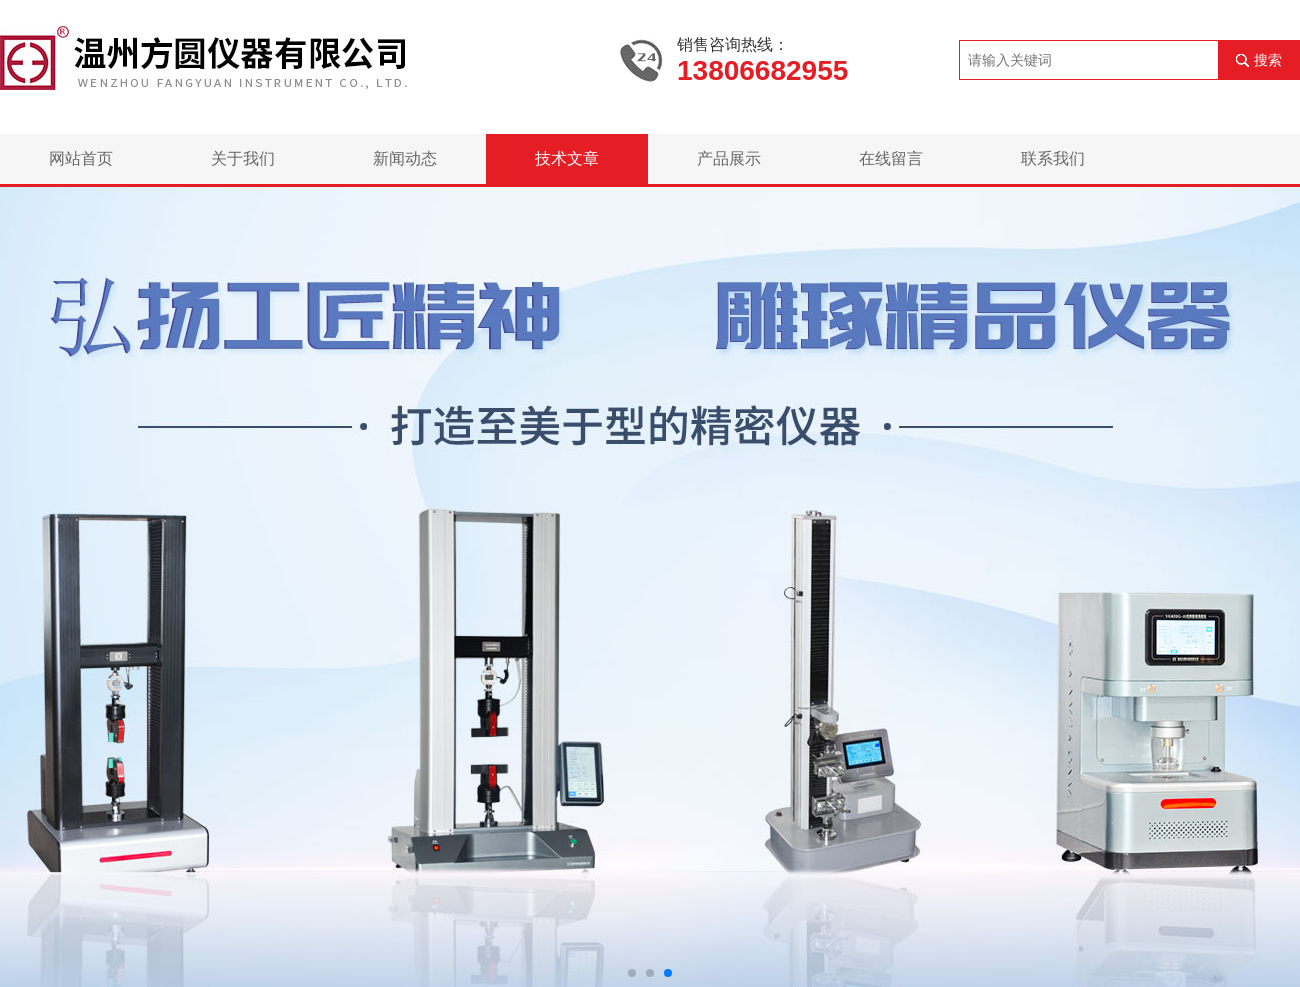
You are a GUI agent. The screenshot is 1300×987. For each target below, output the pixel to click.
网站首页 (81, 158)
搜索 (1268, 60)
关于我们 (243, 158)
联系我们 (1053, 158)
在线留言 (891, 158)
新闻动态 (405, 158)
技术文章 (567, 158)
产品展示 (729, 158)
